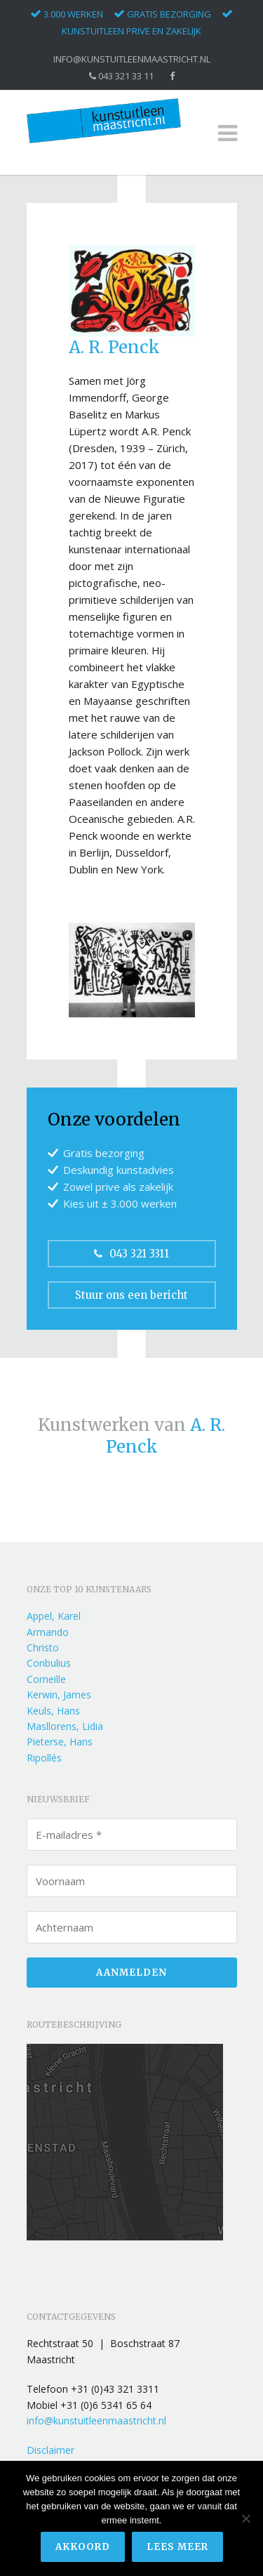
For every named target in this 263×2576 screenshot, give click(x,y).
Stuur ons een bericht (131, 1295)
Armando (48, 1632)
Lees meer (177, 2547)
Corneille (46, 1679)
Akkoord (82, 2547)
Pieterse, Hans (60, 1741)
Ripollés (44, 1757)
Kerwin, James (59, 1694)
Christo (43, 1647)
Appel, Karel (54, 1616)
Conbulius (49, 1663)
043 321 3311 (131, 1253)
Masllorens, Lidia (65, 1726)
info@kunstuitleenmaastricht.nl (131, 59)
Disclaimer (50, 2450)
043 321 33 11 (121, 76)
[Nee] (245, 2518)
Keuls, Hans (53, 1710)
